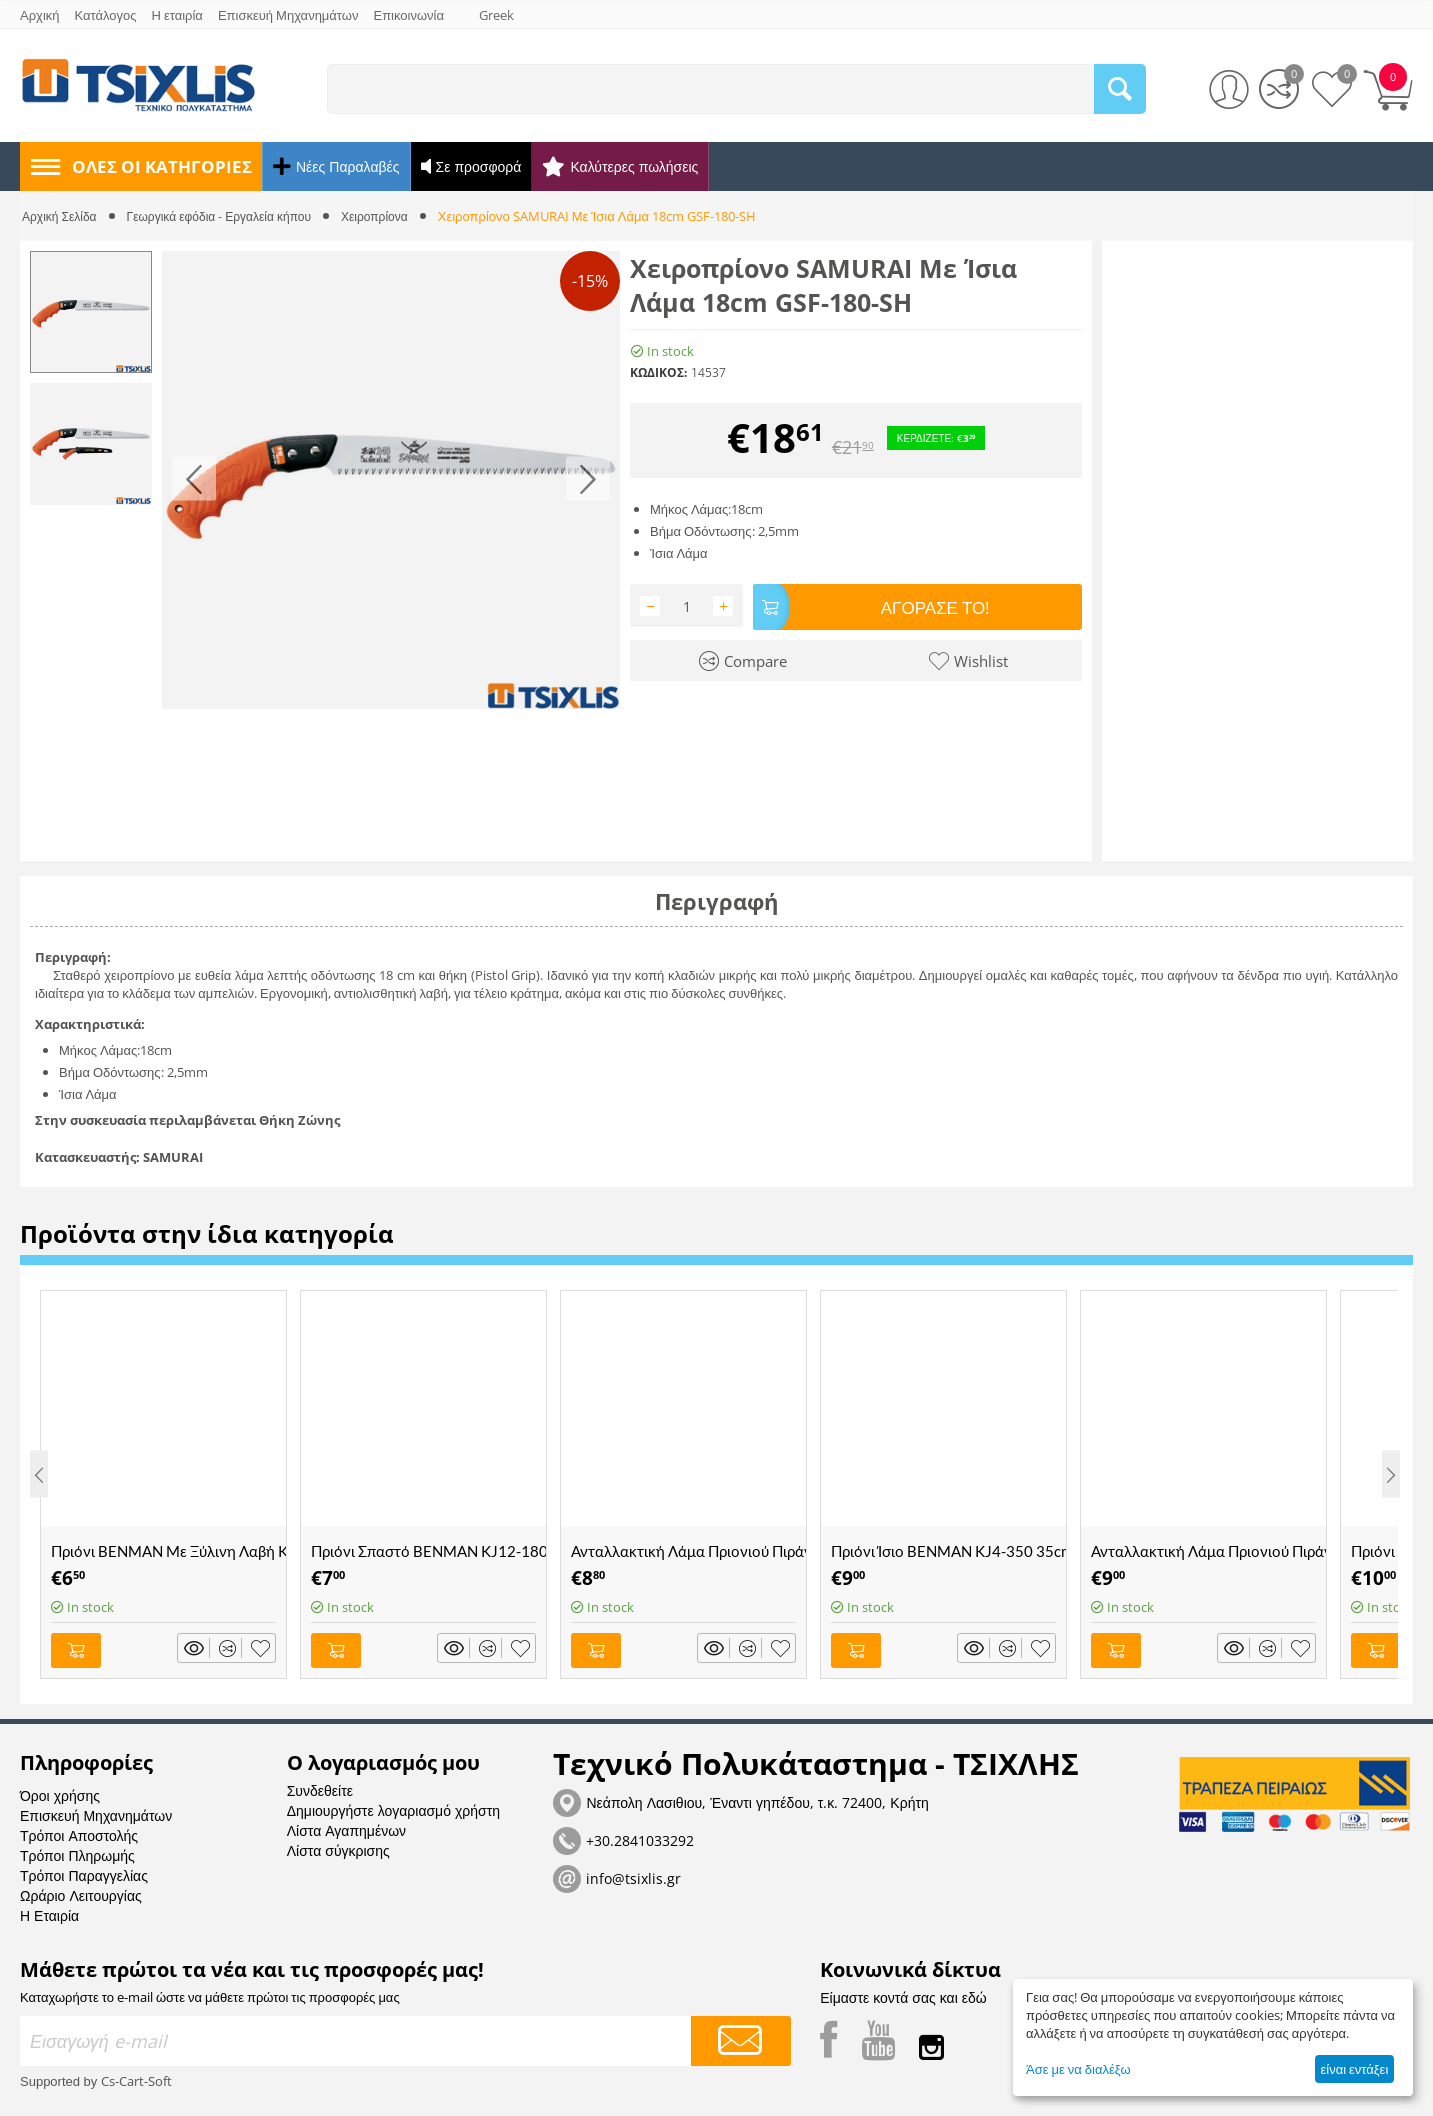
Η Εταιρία (49, 1910)
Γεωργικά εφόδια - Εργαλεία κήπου (231, 216)
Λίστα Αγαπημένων (346, 1825)
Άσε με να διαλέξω (1078, 2069)
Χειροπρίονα (397, 216)
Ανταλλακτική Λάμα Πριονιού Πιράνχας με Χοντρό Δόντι (688, 1551)
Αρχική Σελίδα (62, 216)
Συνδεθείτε (320, 1785)
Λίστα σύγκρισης (338, 1845)
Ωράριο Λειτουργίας (81, 1890)
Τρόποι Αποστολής (79, 1830)
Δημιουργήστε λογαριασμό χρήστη (393, 1805)
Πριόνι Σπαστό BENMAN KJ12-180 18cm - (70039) (428, 1551)
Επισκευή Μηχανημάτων (96, 1810)
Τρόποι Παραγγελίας (84, 1870)
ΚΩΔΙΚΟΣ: (658, 372)
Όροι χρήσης (60, 1790)
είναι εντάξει (1354, 2069)
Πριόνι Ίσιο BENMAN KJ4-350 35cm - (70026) (948, 1551)
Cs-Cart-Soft (136, 2076)
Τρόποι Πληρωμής (77, 1850)
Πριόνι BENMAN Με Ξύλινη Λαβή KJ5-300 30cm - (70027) (168, 1551)
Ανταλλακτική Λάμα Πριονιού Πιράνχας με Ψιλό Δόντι (1208, 1551)
